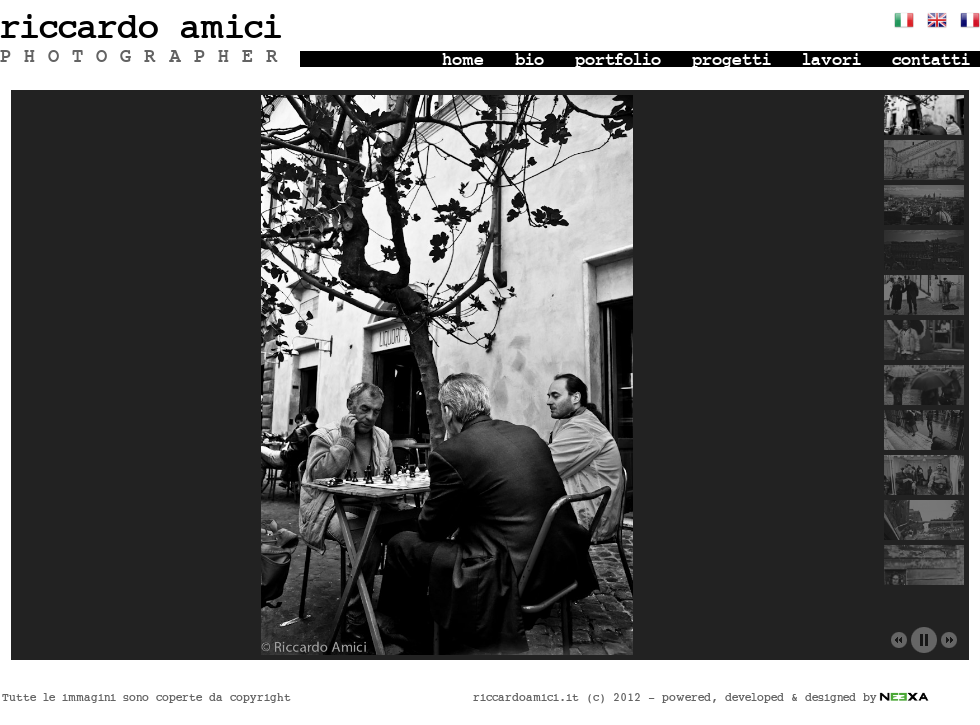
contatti (931, 60)
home (463, 60)
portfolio (618, 60)
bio (529, 60)
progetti (731, 60)
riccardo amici (141, 28)
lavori (831, 60)
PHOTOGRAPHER (145, 57)
